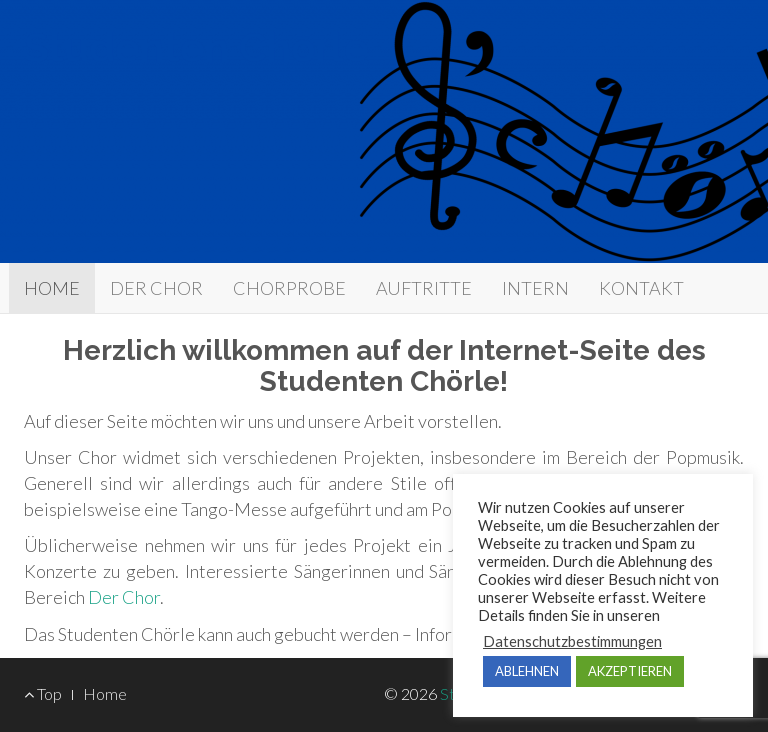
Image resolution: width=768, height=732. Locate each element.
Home (105, 693)
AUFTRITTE (424, 288)
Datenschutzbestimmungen (572, 641)
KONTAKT (641, 288)
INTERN (535, 288)
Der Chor (124, 597)
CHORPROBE (289, 288)
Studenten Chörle (196, 47)
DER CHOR (156, 288)
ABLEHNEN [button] (527, 671)
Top (43, 693)
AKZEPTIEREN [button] (630, 671)
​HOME (52, 288)
